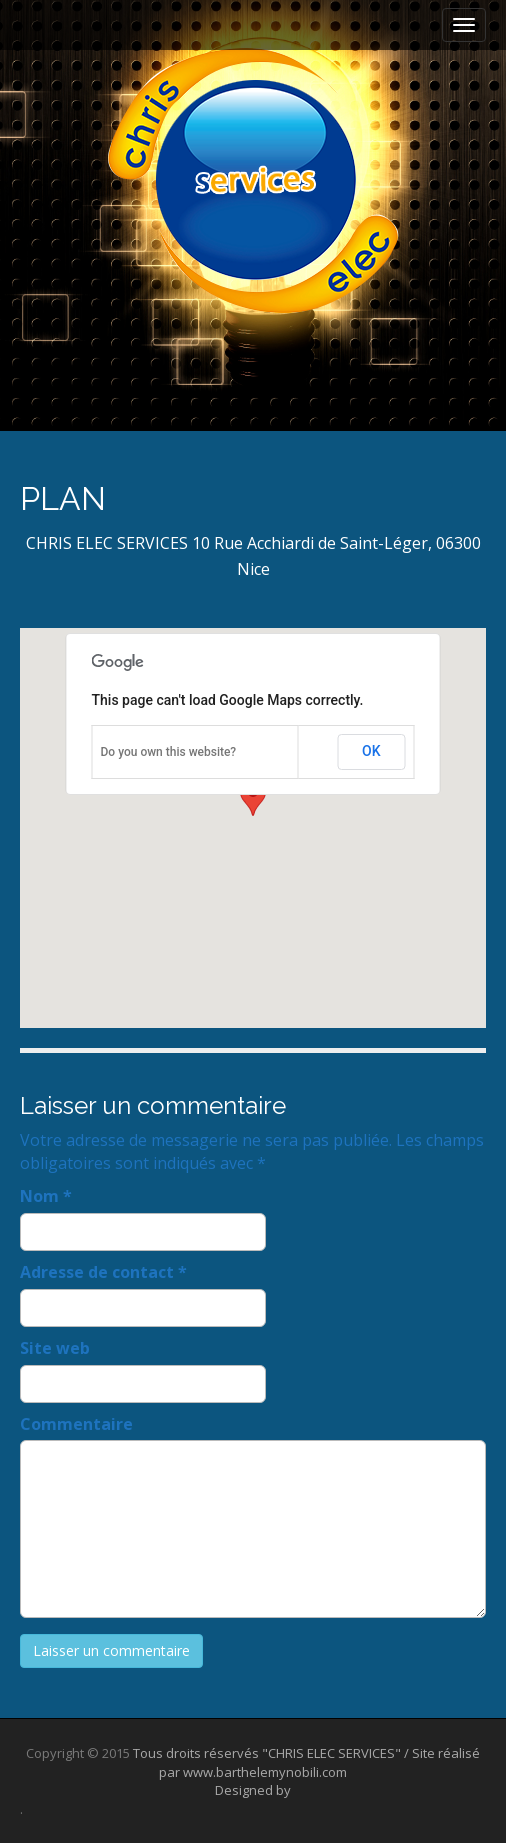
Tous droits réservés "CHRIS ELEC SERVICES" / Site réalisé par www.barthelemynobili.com (306, 1762)
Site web (55, 1348)
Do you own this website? (169, 752)
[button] (253, 809)
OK (371, 751)
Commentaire (76, 1424)
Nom (46, 1196)
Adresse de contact (103, 1272)
